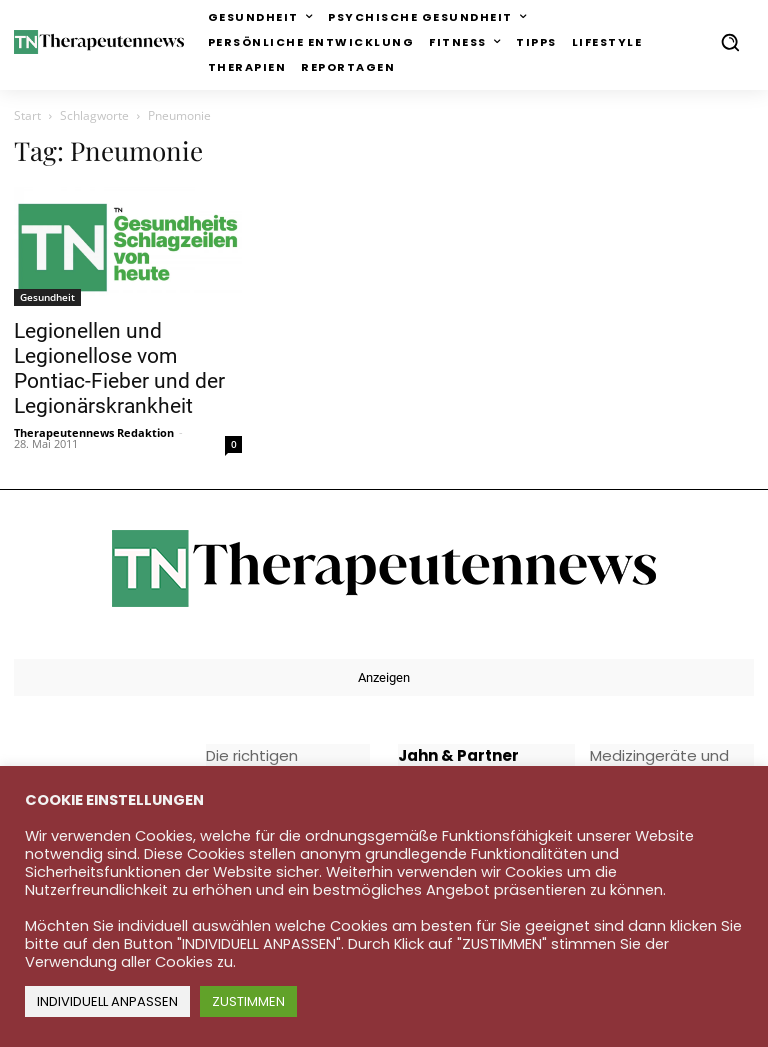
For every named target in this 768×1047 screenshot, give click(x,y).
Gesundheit (47, 297)
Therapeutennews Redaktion (94, 432)
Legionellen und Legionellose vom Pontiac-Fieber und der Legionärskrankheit (119, 368)
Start (27, 115)
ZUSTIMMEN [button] (248, 1001)
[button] (730, 42)
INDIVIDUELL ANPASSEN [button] (107, 1001)
